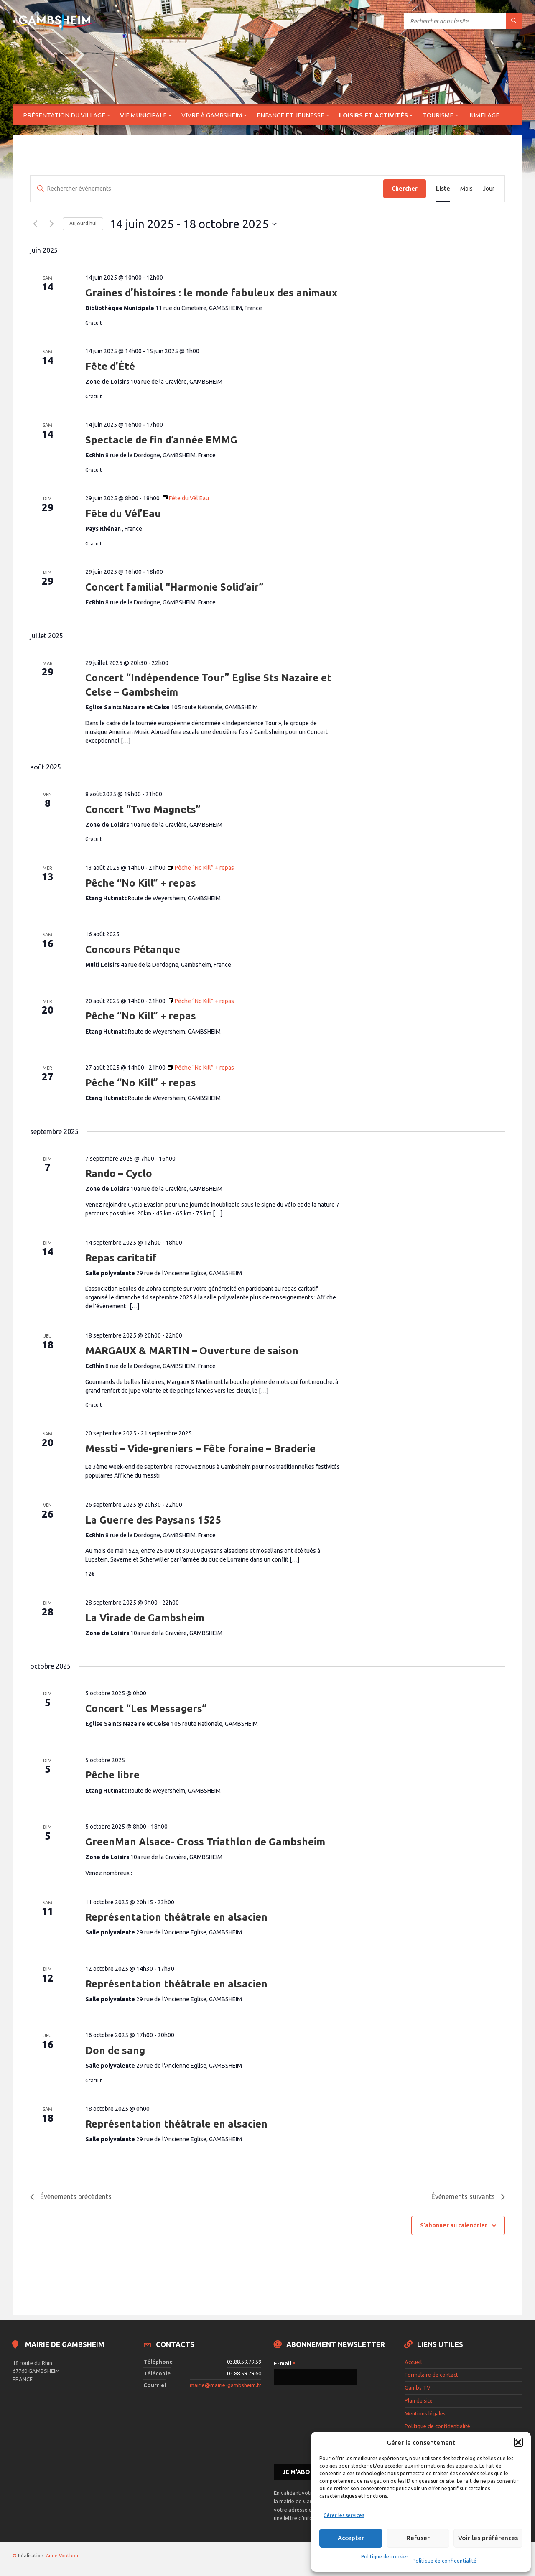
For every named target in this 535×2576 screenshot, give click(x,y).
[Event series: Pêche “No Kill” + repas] (201, 867)
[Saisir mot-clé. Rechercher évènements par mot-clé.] (207, 189)
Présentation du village (64, 115)
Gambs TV (418, 2387)
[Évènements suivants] (51, 224)
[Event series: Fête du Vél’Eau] (185, 498)
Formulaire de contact (431, 2374)
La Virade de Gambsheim (144, 1617)
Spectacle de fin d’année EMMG (161, 440)
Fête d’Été (110, 366)
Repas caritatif (121, 1258)
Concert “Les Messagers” (146, 1708)
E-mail (285, 2363)
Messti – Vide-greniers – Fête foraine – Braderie (200, 1448)
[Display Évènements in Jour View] (488, 189)
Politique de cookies (384, 2556)
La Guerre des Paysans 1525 (153, 1520)
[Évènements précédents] (35, 224)
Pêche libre (112, 1775)
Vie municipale (143, 115)
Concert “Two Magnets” (143, 809)
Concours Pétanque (132, 949)
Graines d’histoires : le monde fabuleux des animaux (211, 292)
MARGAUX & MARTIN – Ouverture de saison (191, 1350)
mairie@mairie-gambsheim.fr (225, 2385)
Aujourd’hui (83, 223)
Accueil (413, 2362)
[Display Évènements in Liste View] (443, 189)
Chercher (405, 188)
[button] (518, 2442)
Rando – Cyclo (118, 1173)
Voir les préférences (488, 2537)
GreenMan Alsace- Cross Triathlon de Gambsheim (205, 1841)
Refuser (418, 2537)
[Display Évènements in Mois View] (466, 189)
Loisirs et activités (373, 115)
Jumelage (483, 115)
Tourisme (438, 115)
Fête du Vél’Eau (123, 513)
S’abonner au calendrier (453, 2225)
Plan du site (419, 2400)
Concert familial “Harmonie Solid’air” (174, 587)
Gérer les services (344, 2515)
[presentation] (308, 2424)
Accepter (351, 2537)
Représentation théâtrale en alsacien (176, 1917)
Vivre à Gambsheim (211, 115)
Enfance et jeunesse (290, 115)
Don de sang (115, 2050)
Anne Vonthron (63, 2555)
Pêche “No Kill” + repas (140, 883)
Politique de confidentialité (444, 2560)
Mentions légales (425, 2413)
